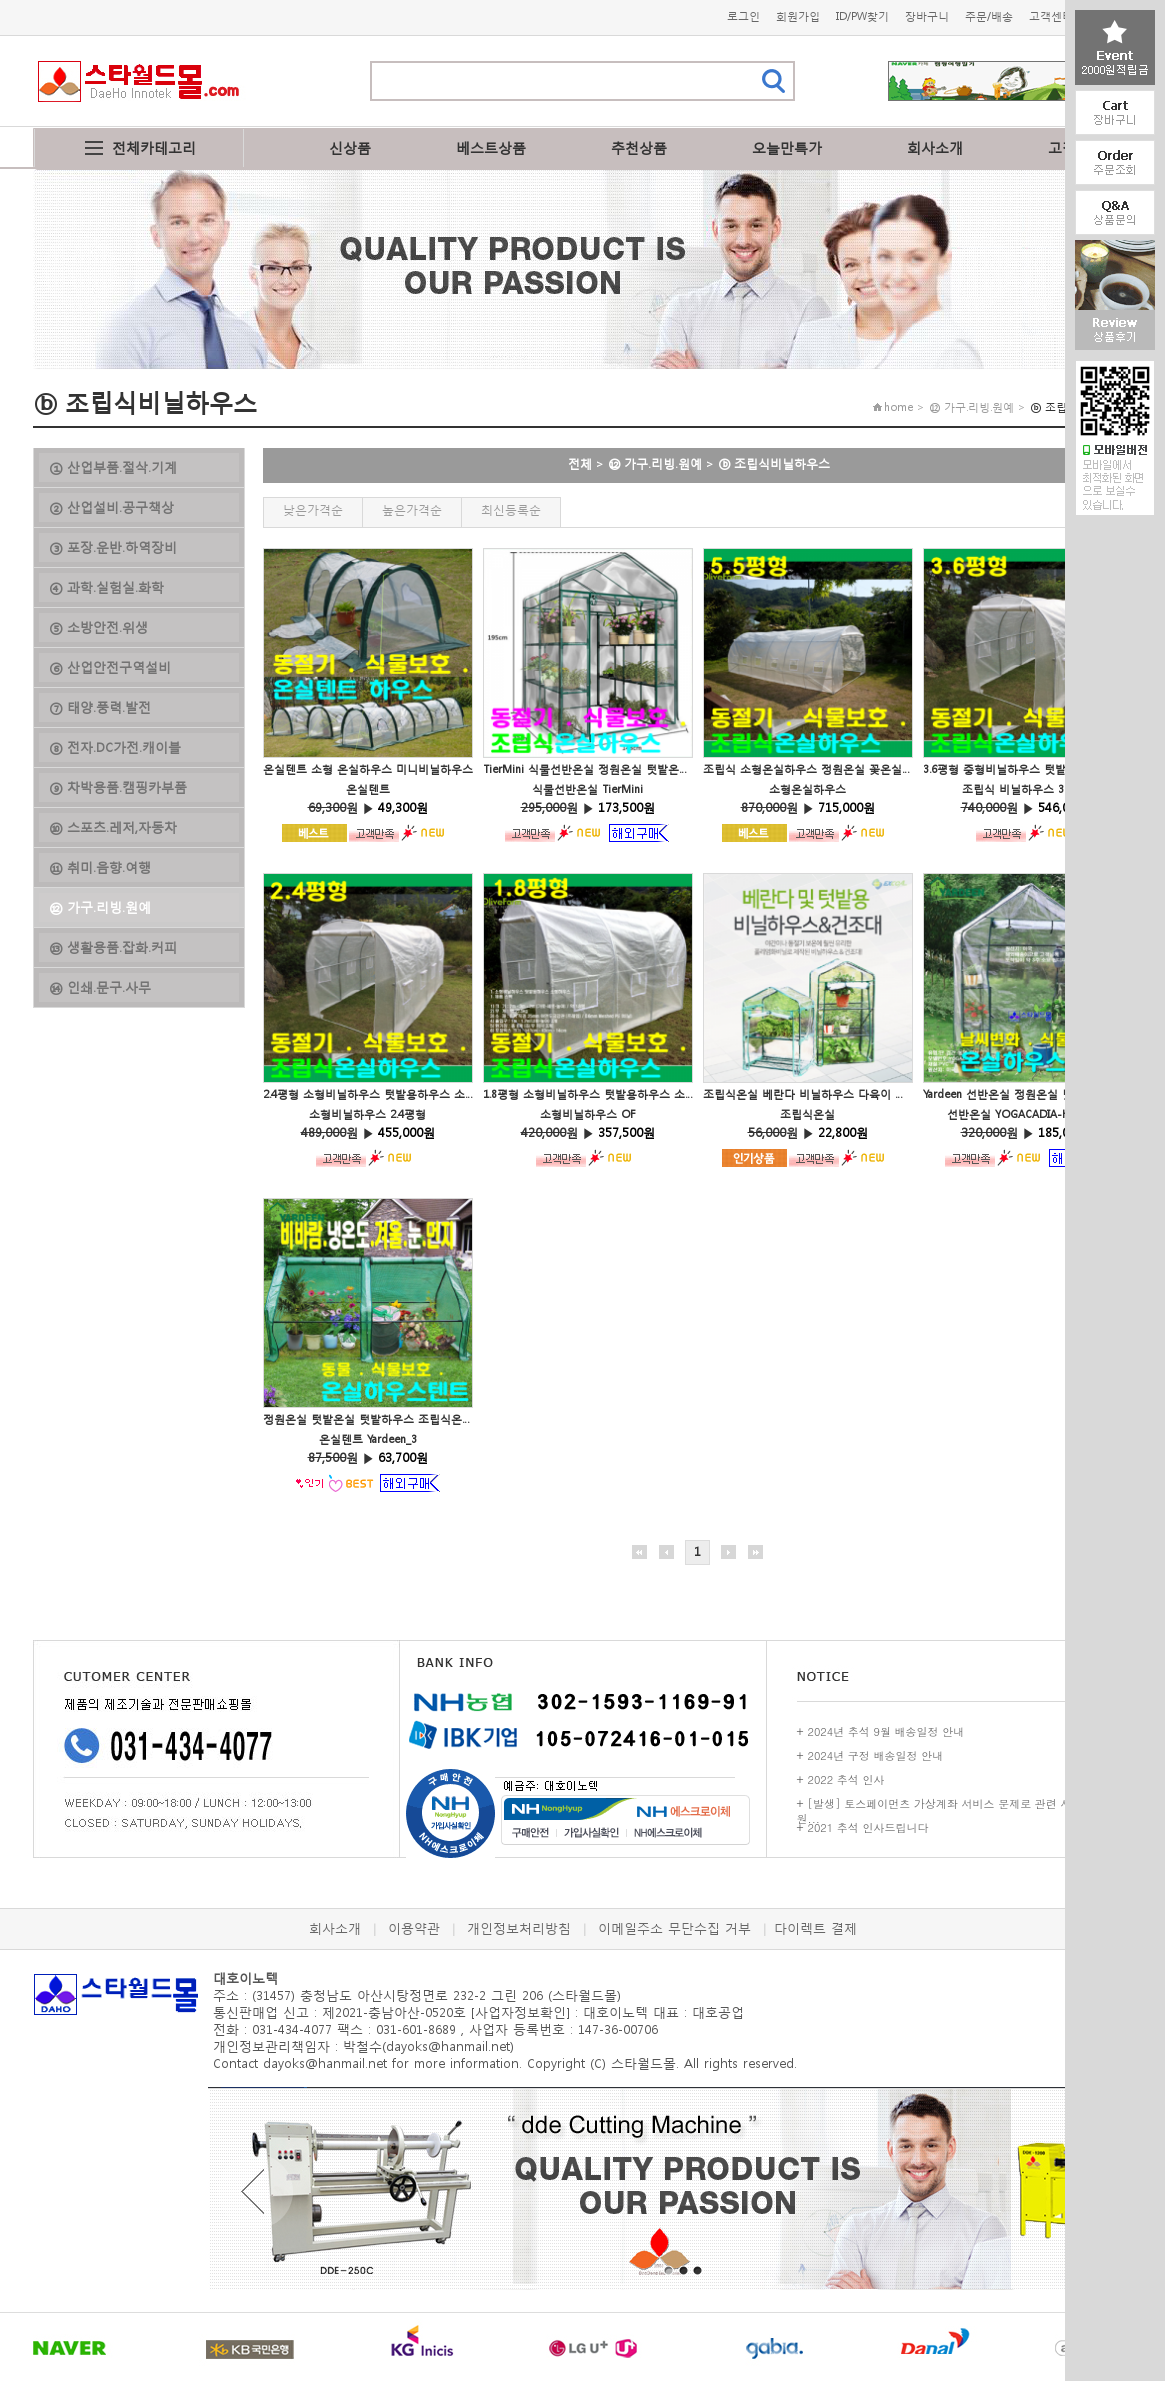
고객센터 (1051, 16)
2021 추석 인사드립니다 (868, 1827)
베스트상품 (491, 147)
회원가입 (798, 16)
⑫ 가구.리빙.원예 (655, 463)
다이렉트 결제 (815, 1928)
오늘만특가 (787, 147)
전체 (580, 463)
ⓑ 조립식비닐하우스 (774, 463)
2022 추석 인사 (846, 1779)
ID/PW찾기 (862, 16)
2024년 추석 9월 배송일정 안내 (886, 1731)
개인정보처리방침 (519, 1928)
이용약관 (414, 1928)
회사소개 (935, 147)
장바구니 (927, 16)
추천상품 (639, 147)
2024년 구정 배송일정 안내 (876, 1755)
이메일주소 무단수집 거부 (674, 1928)
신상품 (350, 147)
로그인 (743, 16)
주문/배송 (989, 16)
